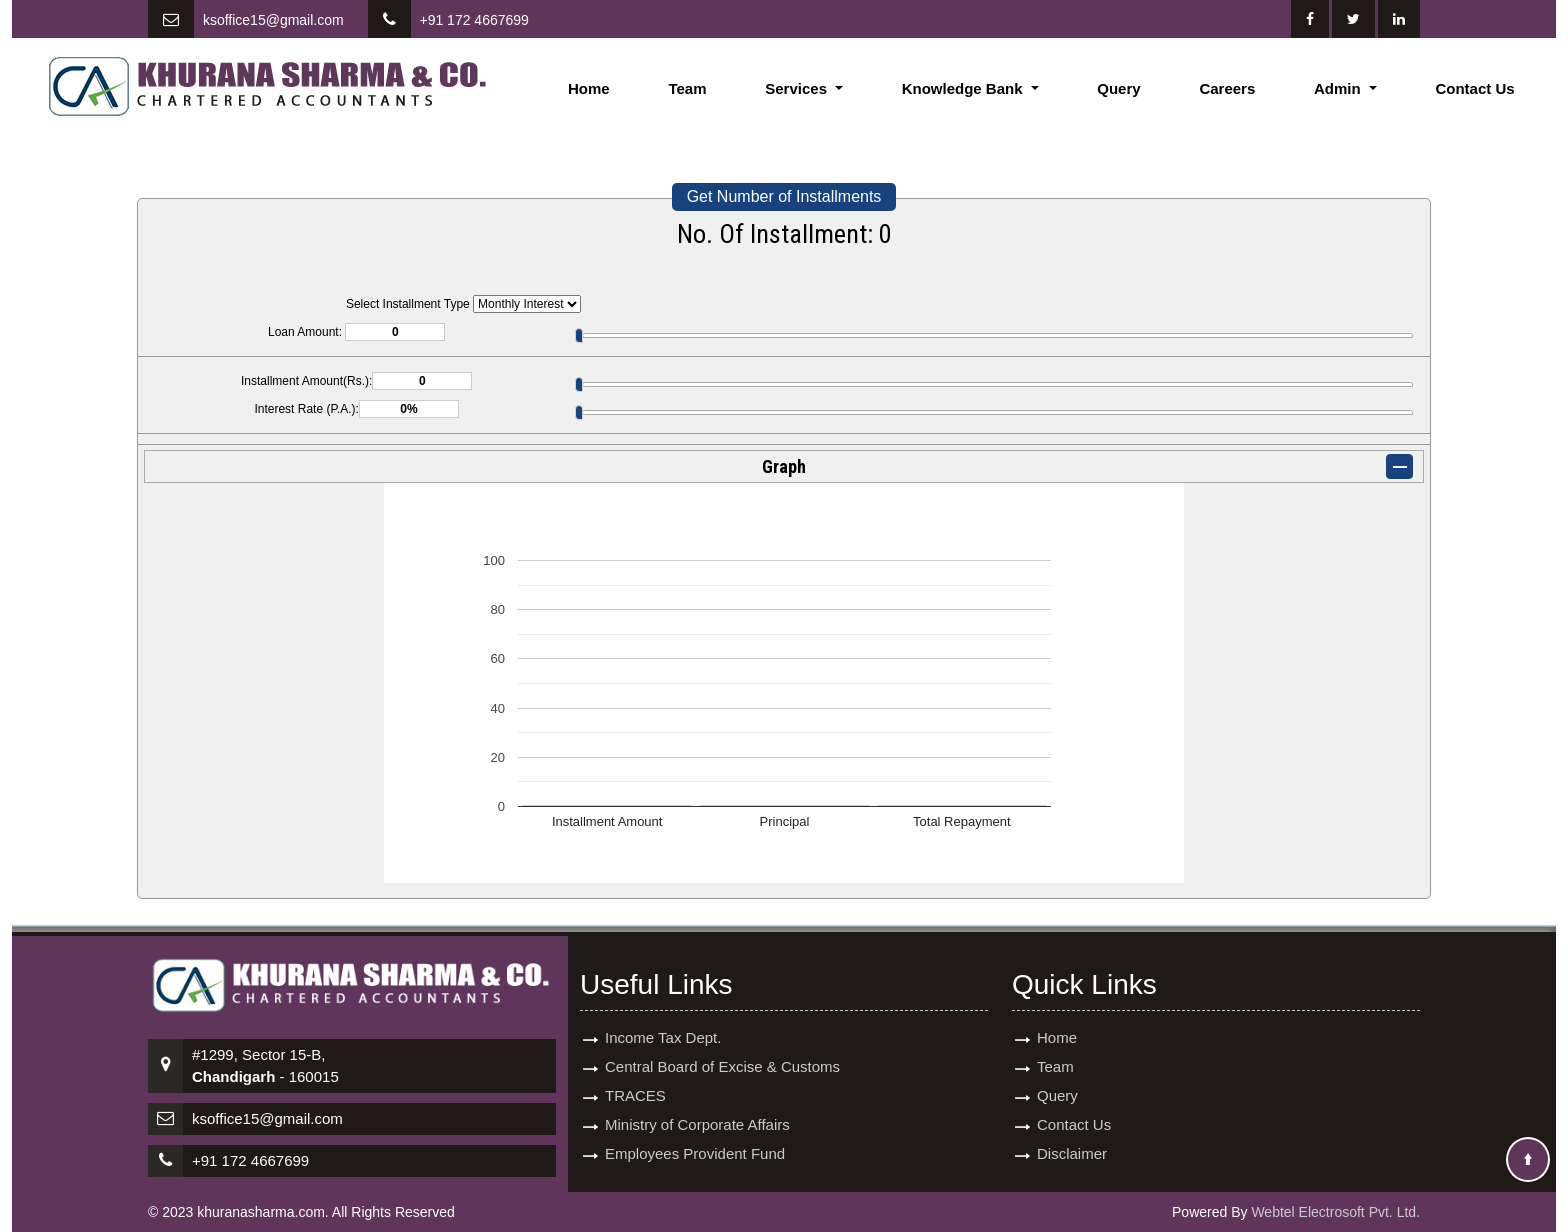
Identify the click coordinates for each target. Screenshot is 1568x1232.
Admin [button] (1339, 88)
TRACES (635, 1081)
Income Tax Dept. (663, 1023)
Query (1118, 88)
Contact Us (1474, 88)
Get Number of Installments (784, 196)
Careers (1227, 88)
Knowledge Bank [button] (964, 88)
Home (589, 88)
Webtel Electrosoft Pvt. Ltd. (1335, 1212)
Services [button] (798, 88)
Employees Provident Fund (695, 1139)
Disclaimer (1072, 1139)
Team (687, 88)
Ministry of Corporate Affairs (697, 1110)
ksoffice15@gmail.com (273, 20)
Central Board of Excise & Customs (722, 1052)
